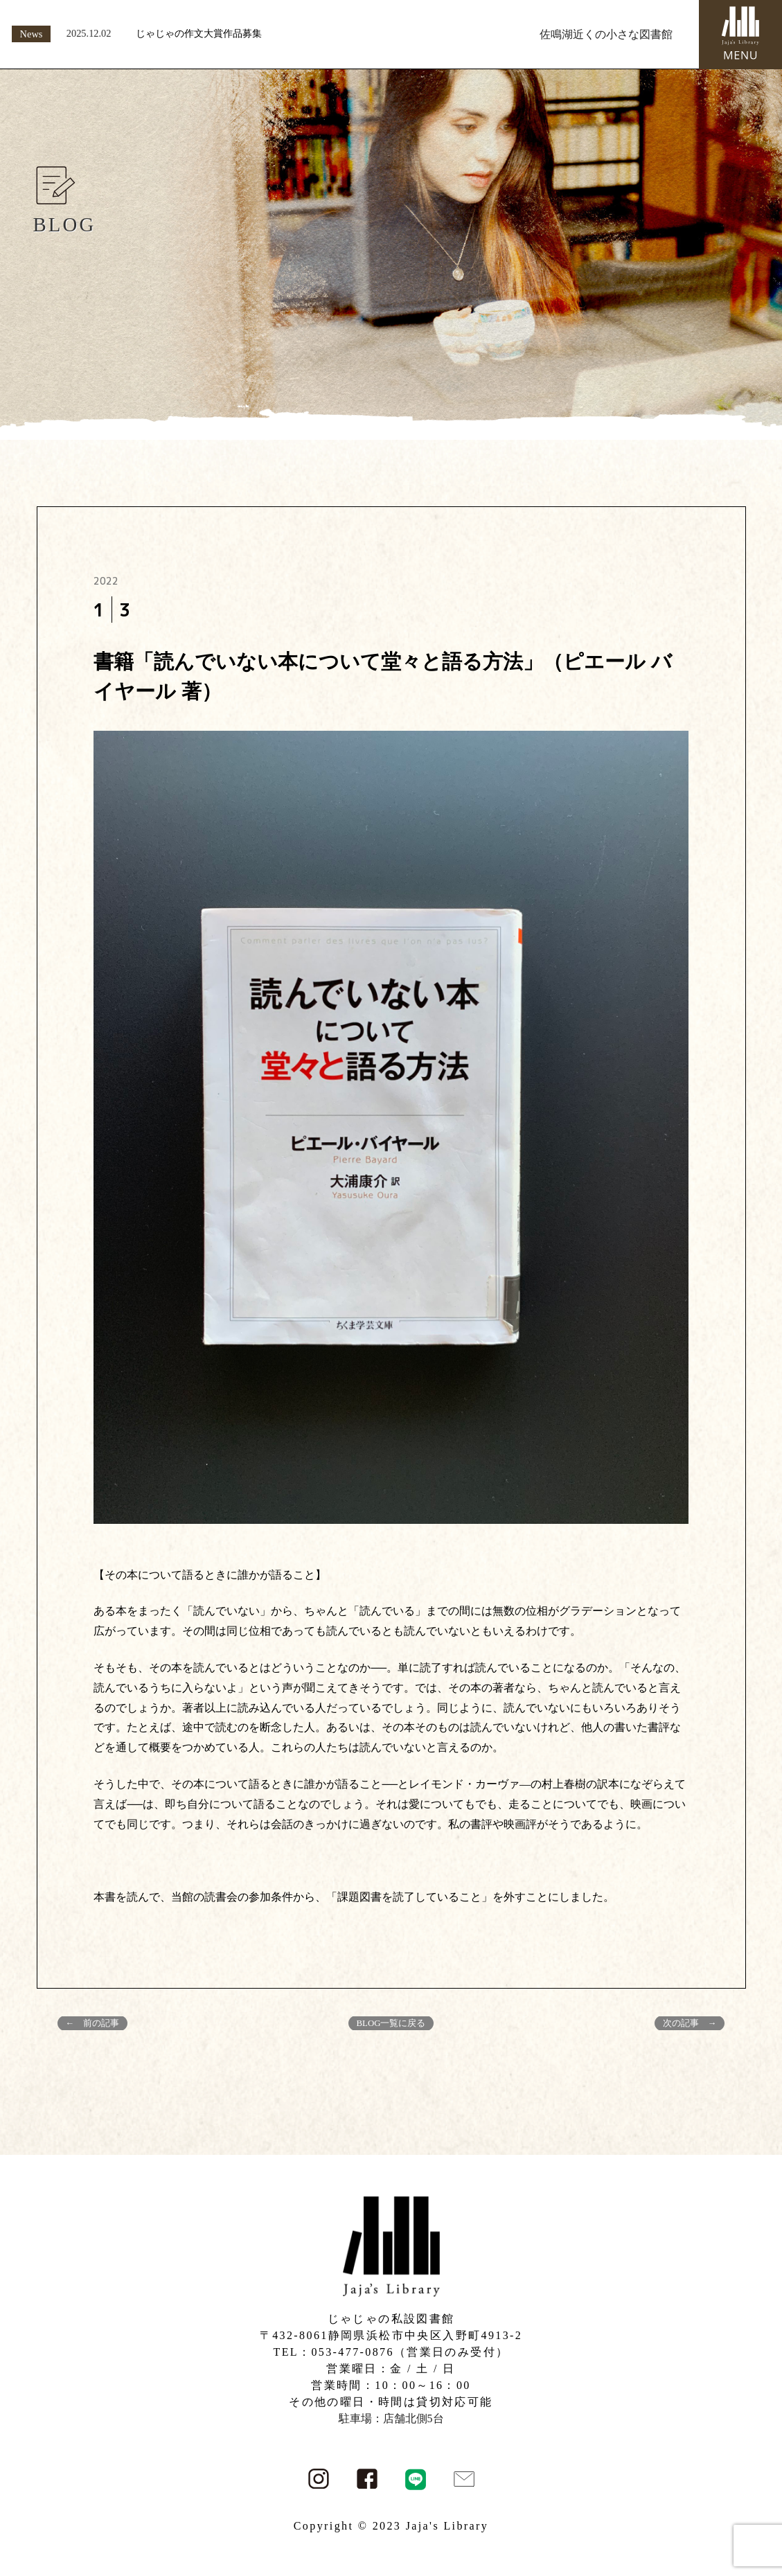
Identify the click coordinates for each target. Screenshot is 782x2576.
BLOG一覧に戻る (391, 2023)
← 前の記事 (93, 2023)
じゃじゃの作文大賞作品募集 (199, 33)
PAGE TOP (752, 2486)
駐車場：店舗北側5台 (391, 2418)
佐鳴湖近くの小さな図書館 (606, 34)
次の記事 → (690, 2023)
